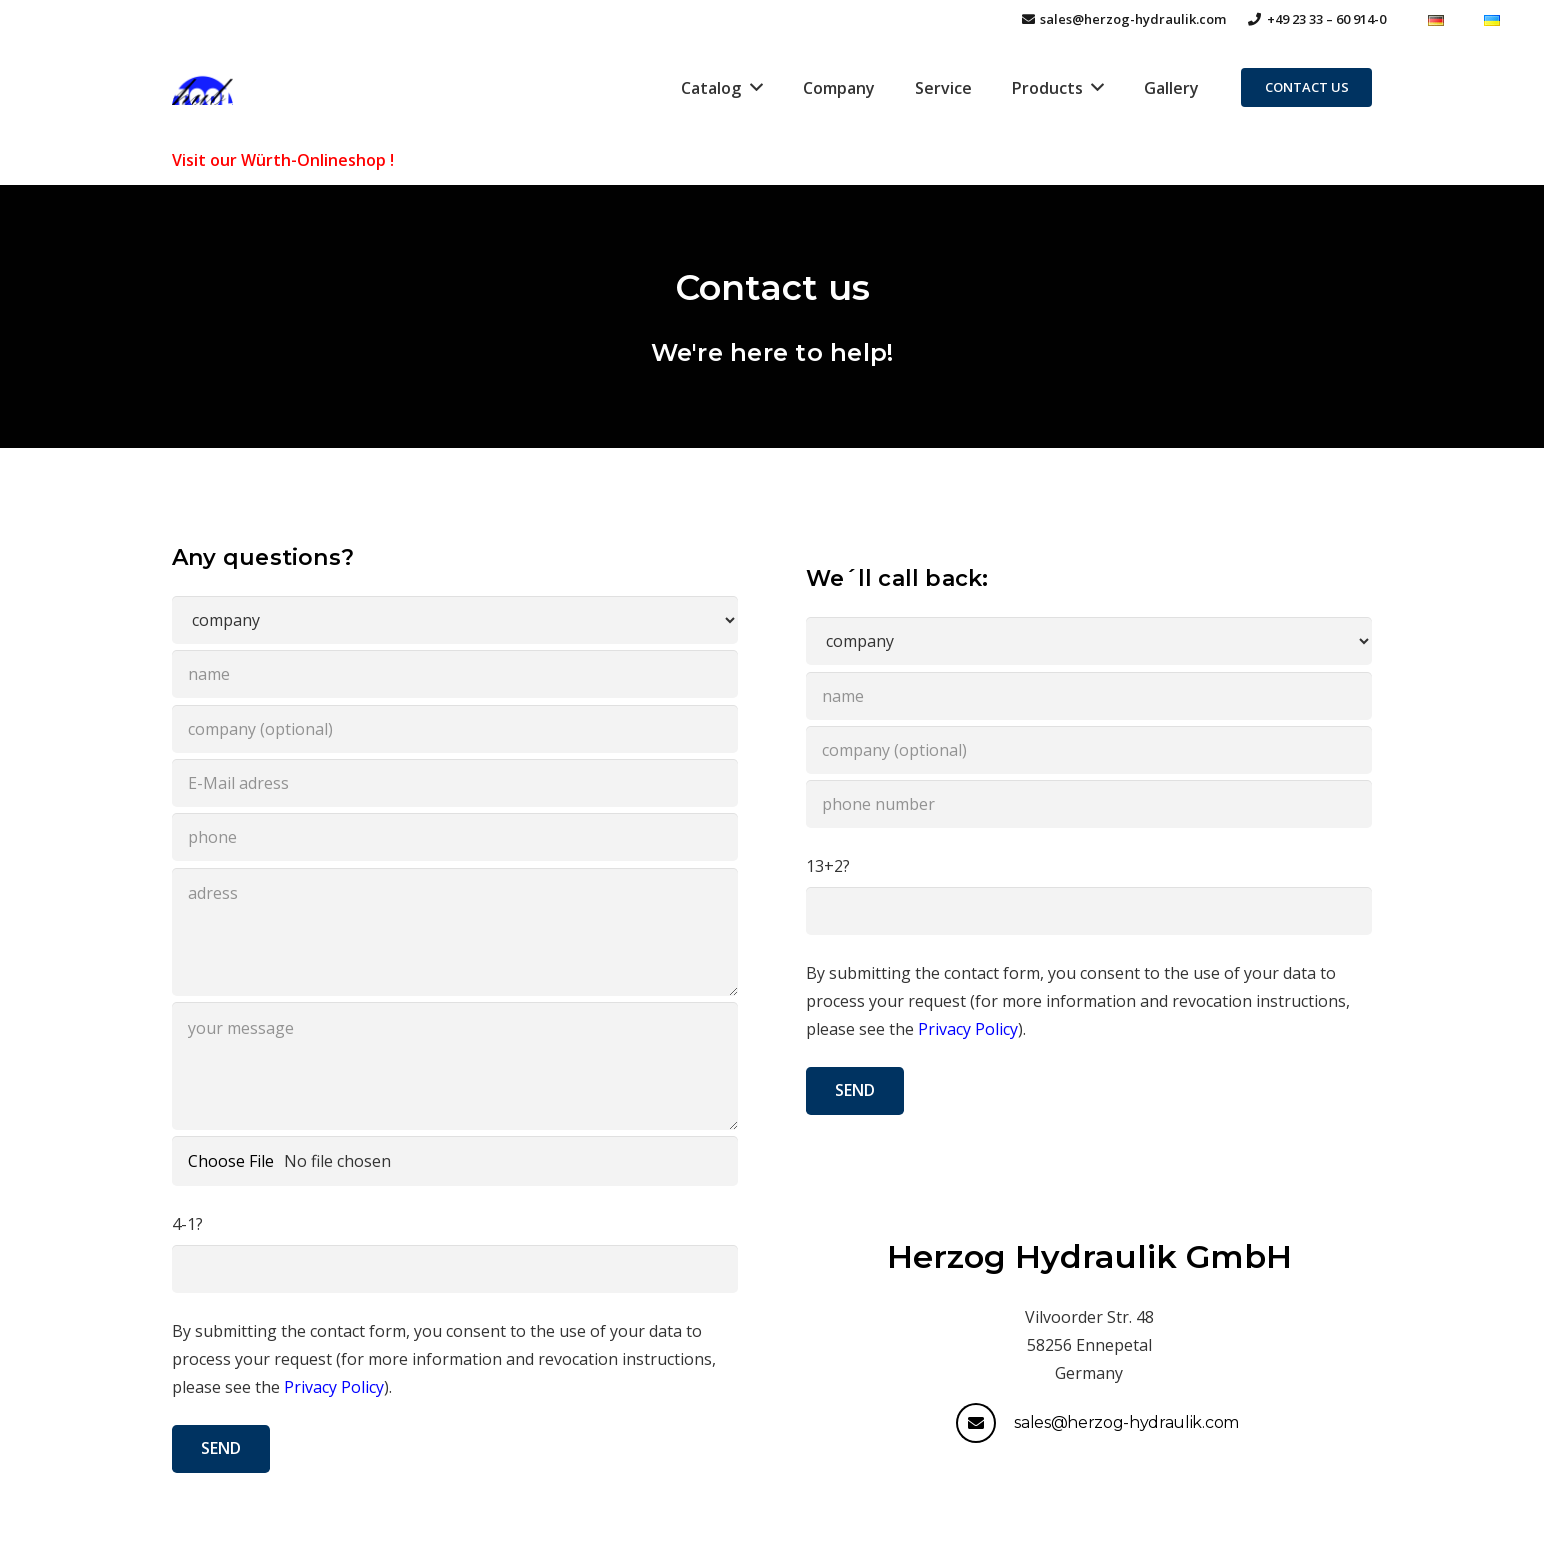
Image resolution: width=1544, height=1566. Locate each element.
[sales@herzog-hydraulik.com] (985, 1423)
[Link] (203, 87)
